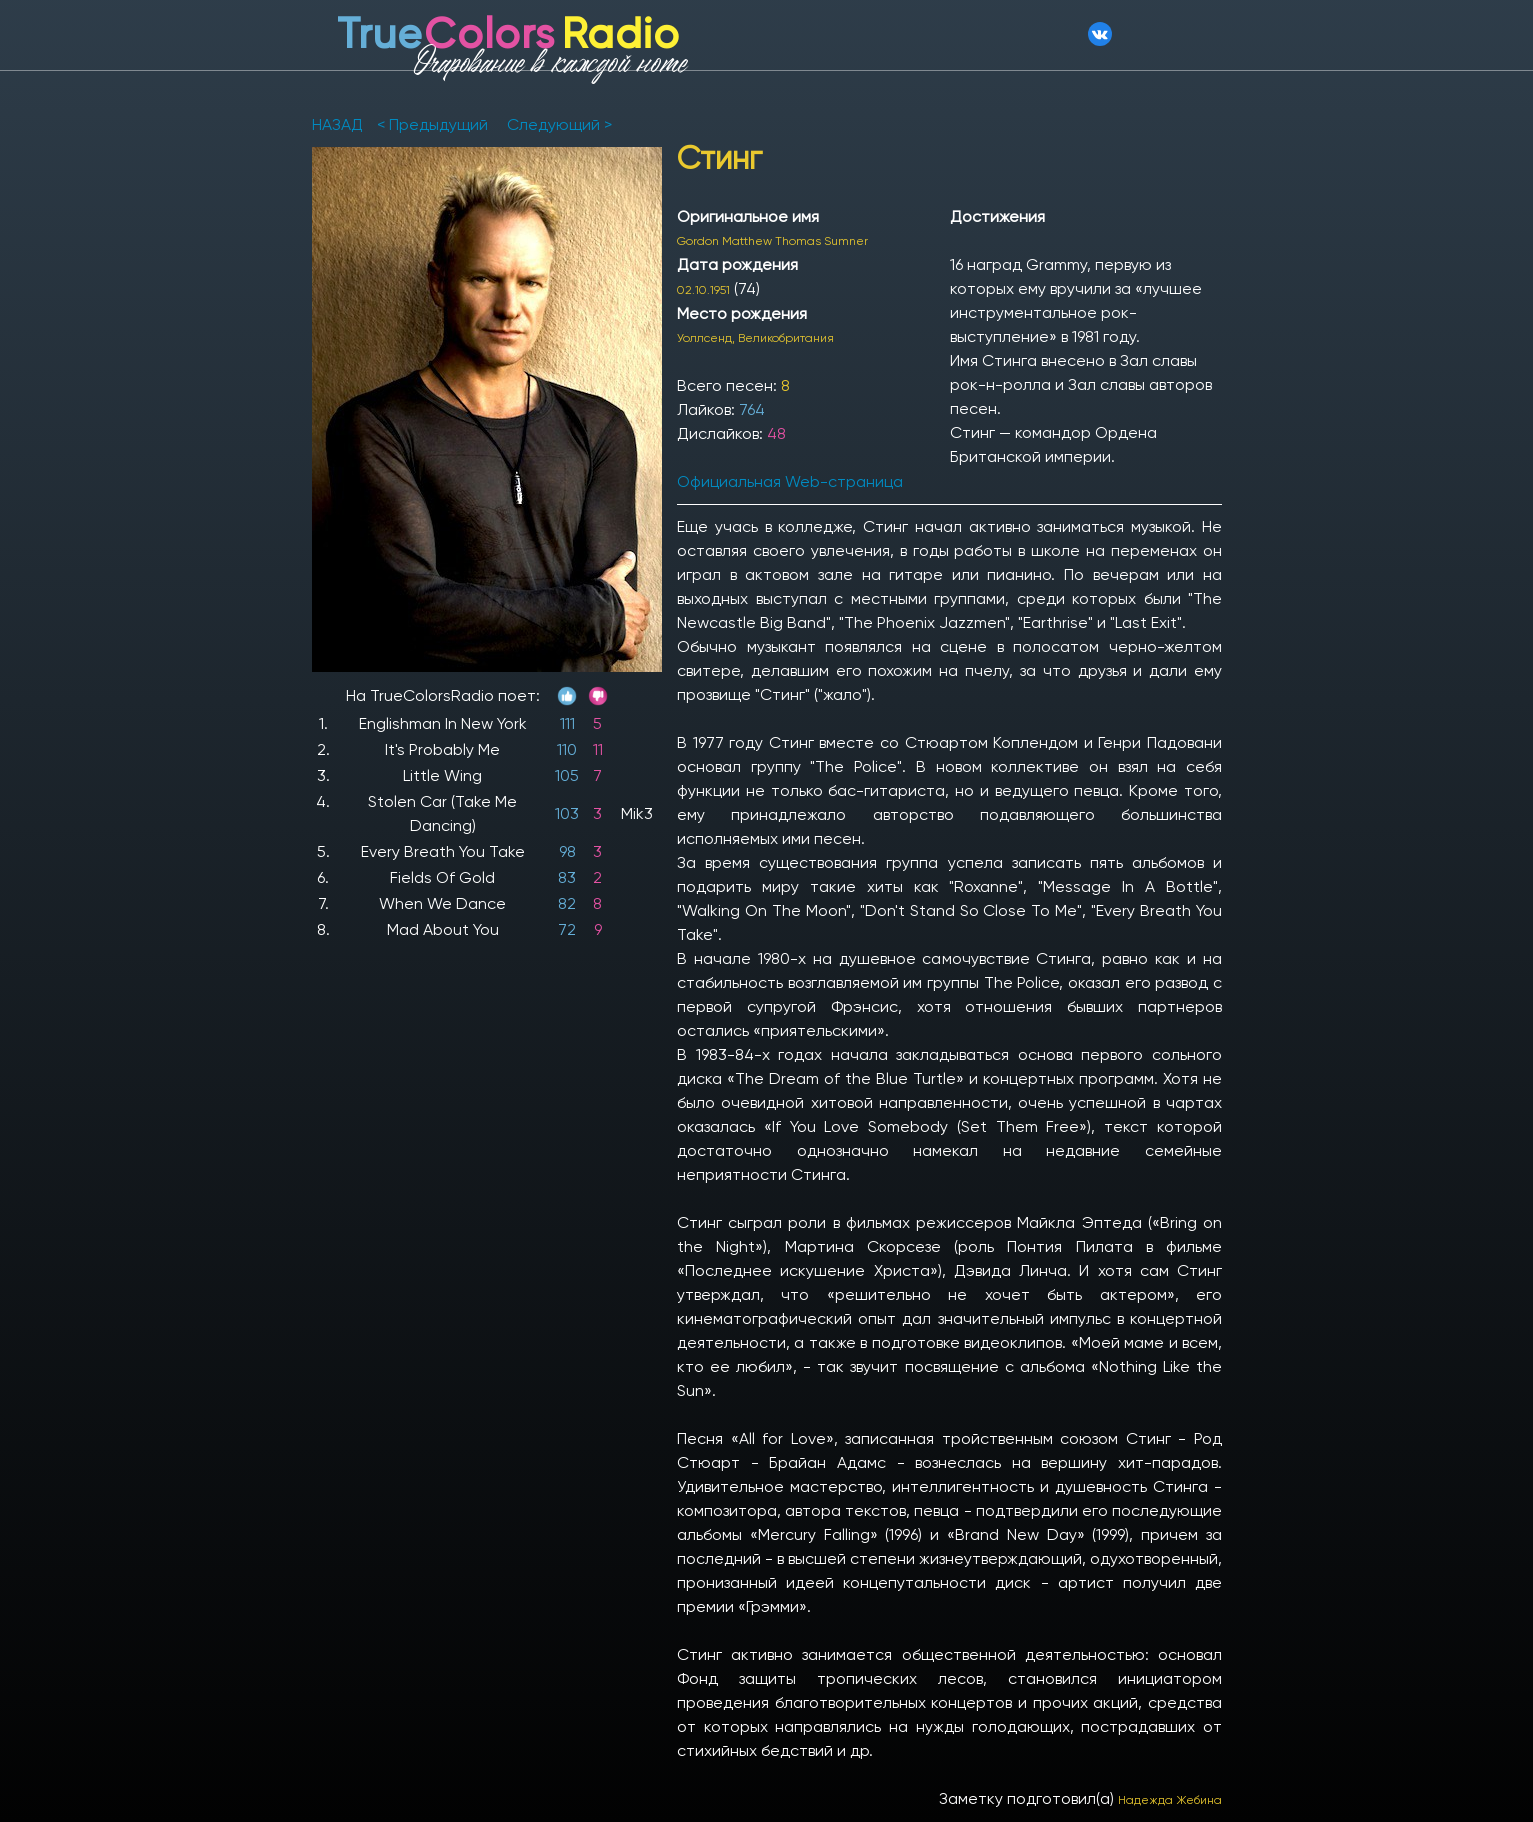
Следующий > (557, 124)
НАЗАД (339, 124)
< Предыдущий (432, 124)
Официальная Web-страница (790, 481)
